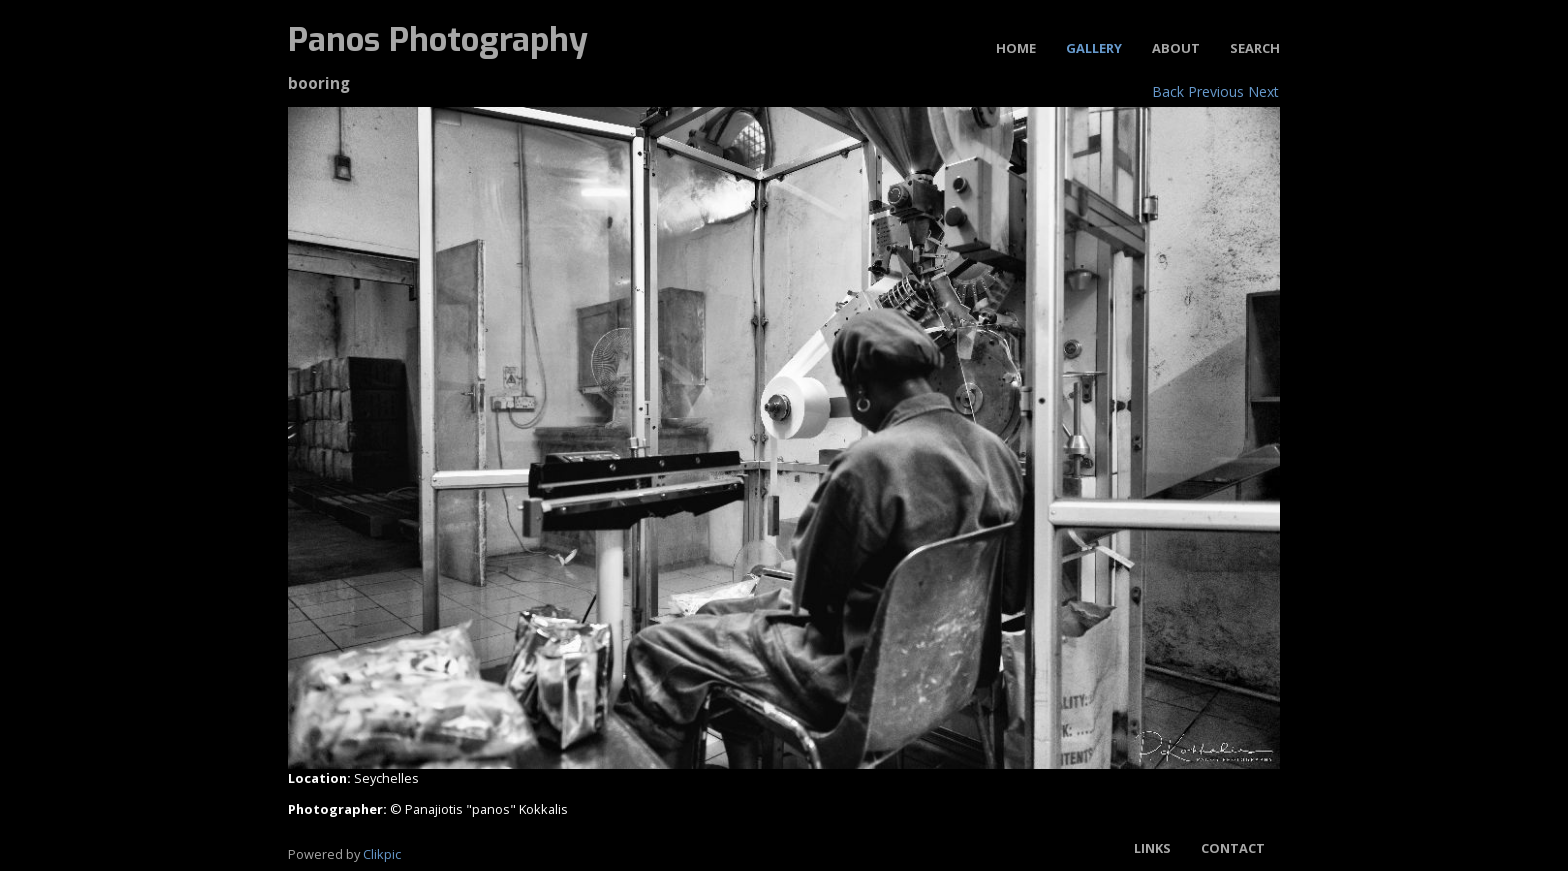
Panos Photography (438, 40)
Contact (1233, 848)
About (1176, 48)
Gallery (1094, 48)
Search (1255, 48)
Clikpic (382, 854)
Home (1016, 48)
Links (1152, 848)
